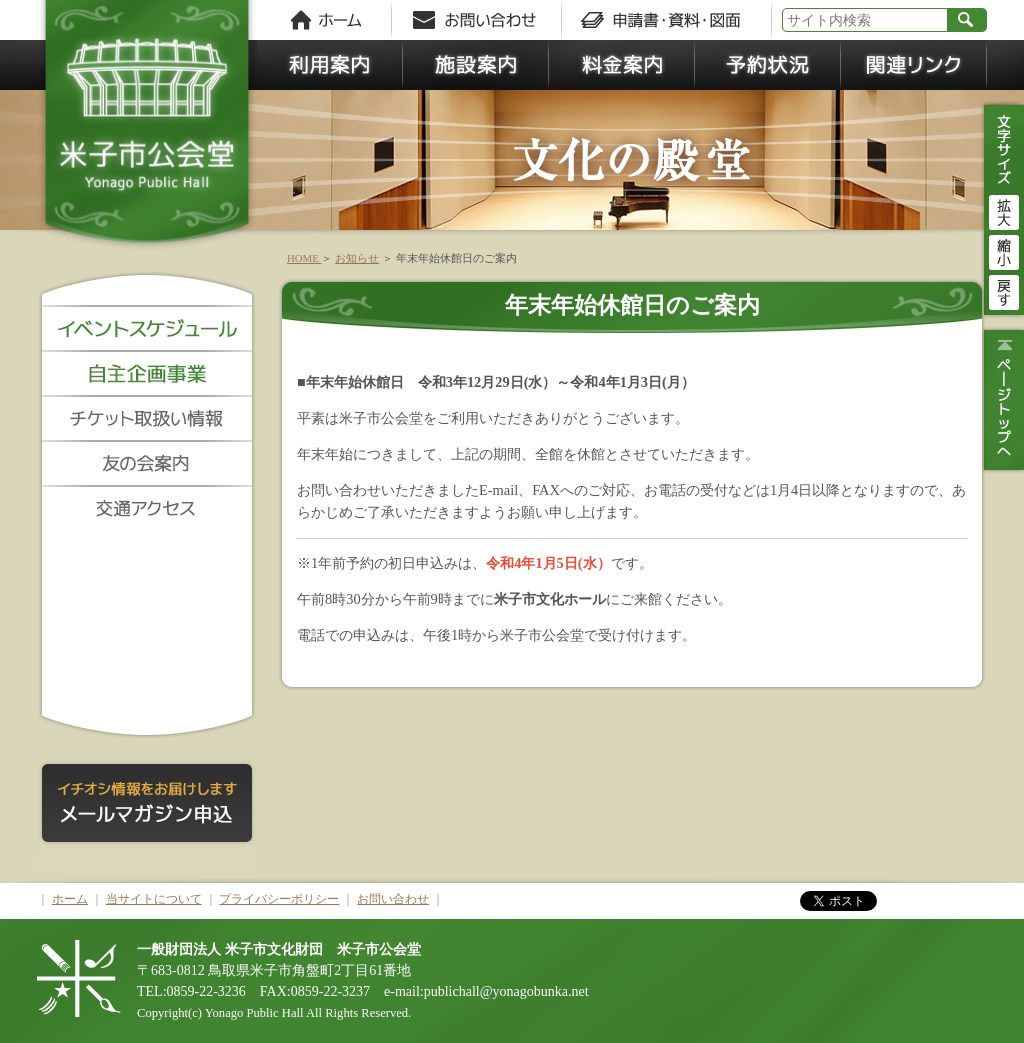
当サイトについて (154, 899)
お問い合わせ (393, 899)
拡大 (1004, 210)
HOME (304, 258)
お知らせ (357, 258)
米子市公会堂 (147, 130)
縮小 (1004, 250)
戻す (1004, 290)
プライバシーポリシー (279, 899)
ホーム (70, 899)
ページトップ (1001, 400)
